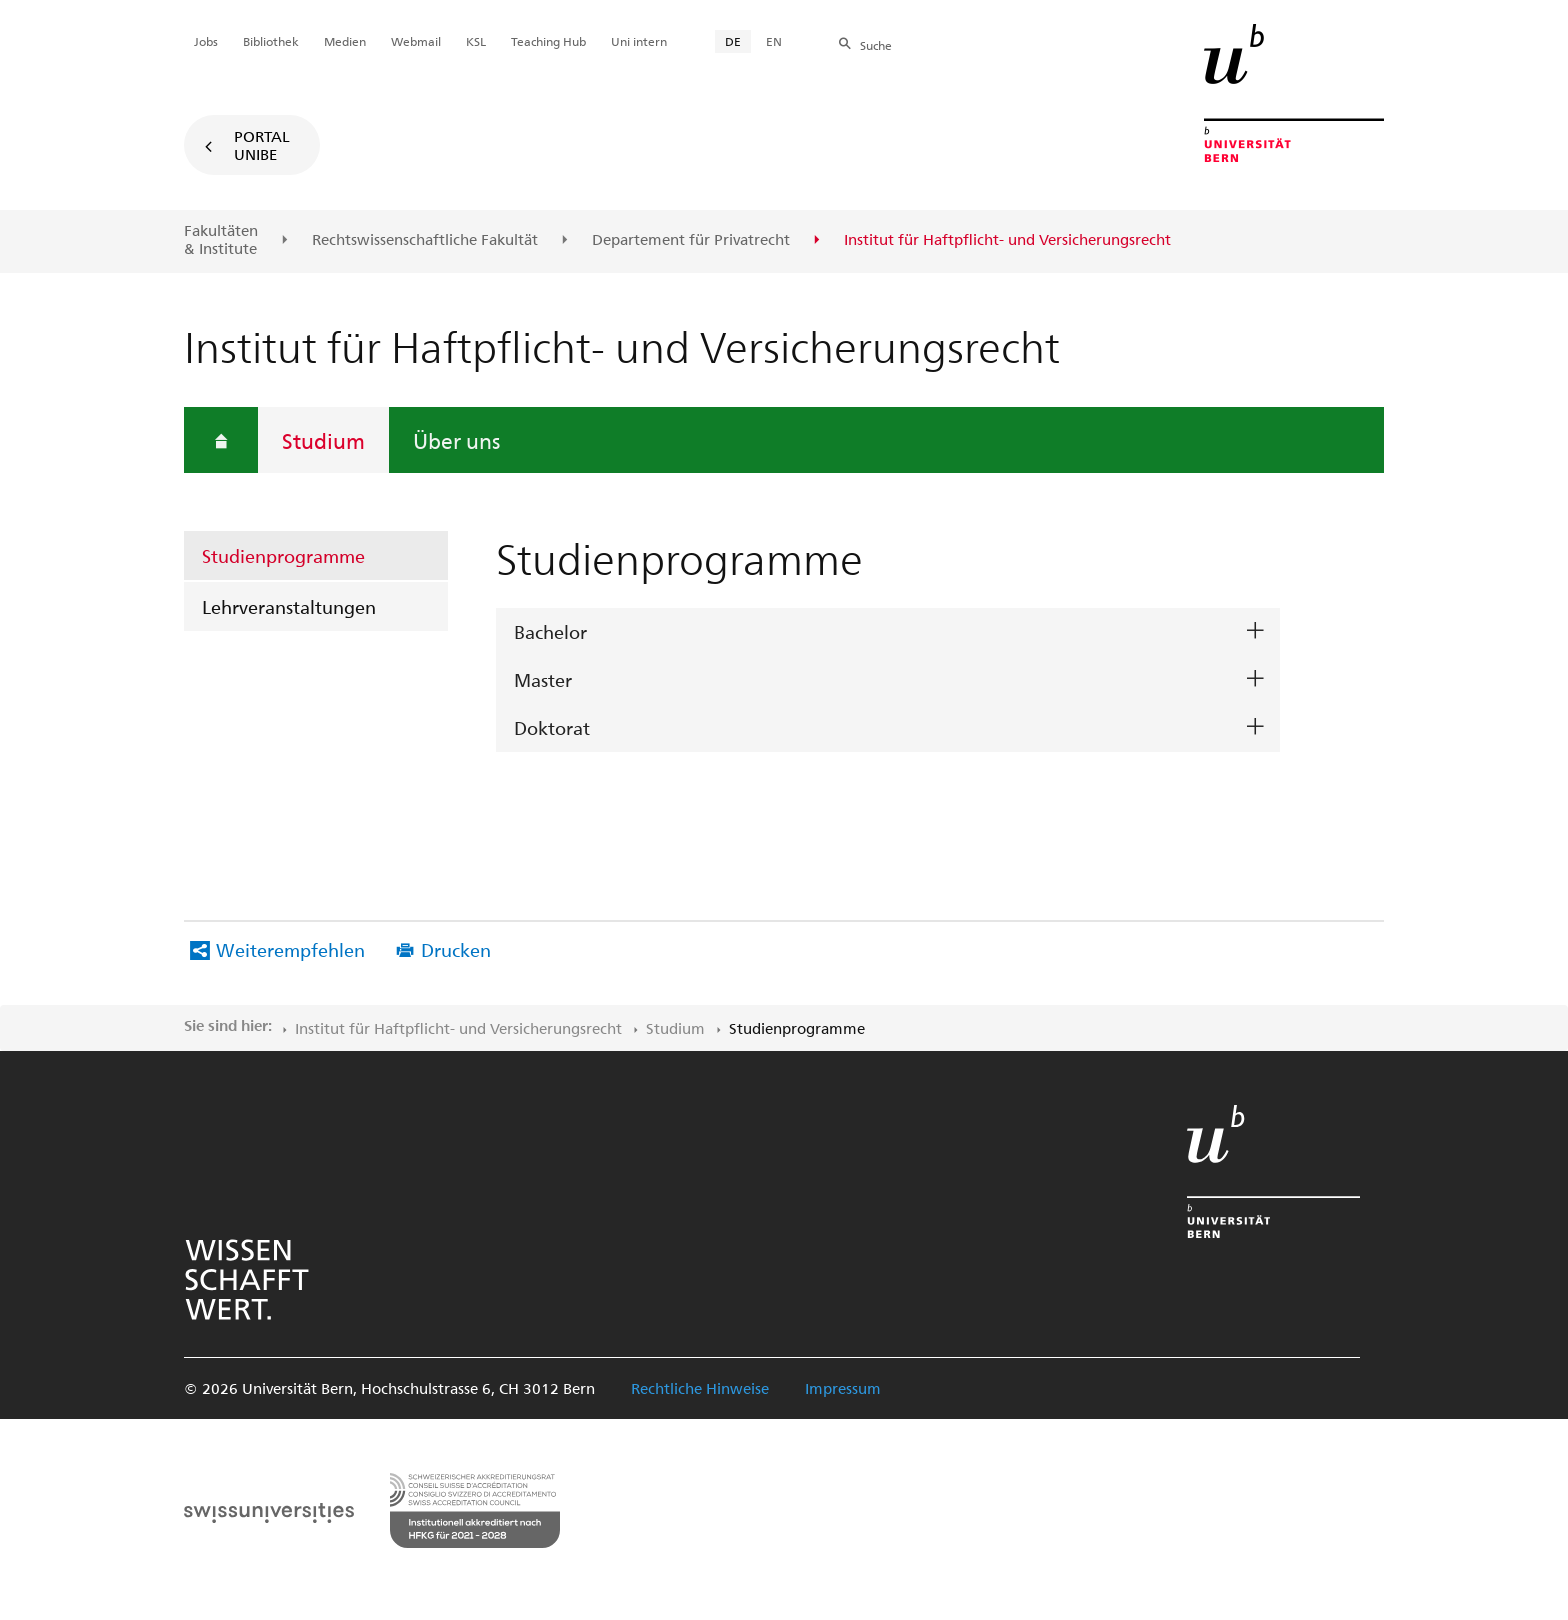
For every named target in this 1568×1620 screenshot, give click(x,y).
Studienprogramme (283, 555)
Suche (876, 45)
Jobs (206, 41)
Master (543, 679)
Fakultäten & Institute (221, 239)
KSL (476, 41)
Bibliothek (271, 41)
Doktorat (552, 727)
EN (774, 41)
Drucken (456, 949)
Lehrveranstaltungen (289, 606)
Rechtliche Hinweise (700, 1388)
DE (733, 41)
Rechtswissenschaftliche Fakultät (425, 240)
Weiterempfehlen (290, 949)
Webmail (416, 41)
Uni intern (639, 41)
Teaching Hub (548, 41)
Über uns (456, 440)
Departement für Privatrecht (691, 240)
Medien (345, 41)
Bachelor (550, 631)
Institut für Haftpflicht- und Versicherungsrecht (458, 1028)
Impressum (843, 1388)
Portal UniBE (262, 145)
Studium (323, 440)
